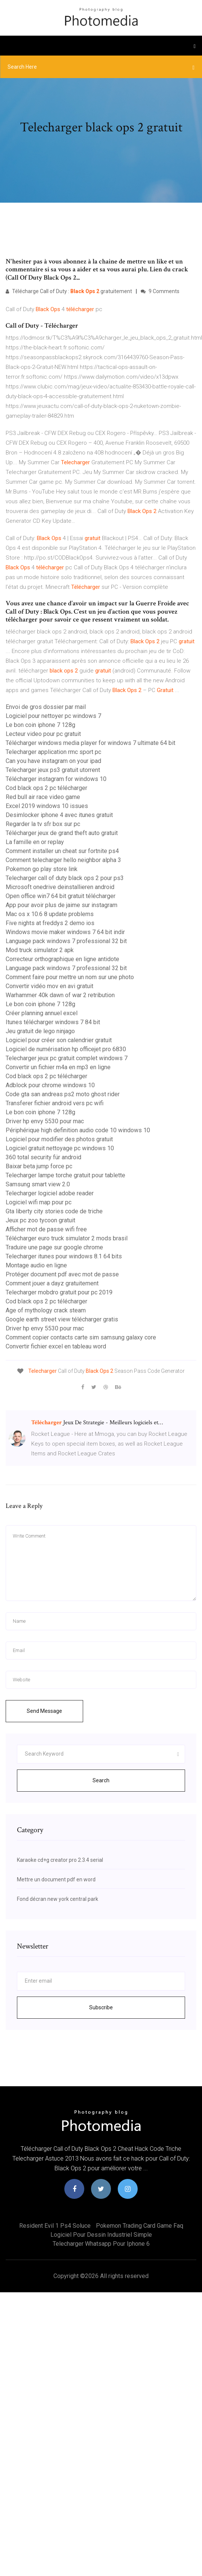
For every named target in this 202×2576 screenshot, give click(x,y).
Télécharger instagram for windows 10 (56, 778)
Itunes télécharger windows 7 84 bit (53, 1022)
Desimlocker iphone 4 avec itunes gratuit (59, 815)
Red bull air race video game (43, 796)
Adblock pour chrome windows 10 (50, 1085)
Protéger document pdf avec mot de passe (62, 1274)
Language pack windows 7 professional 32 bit (66, 941)
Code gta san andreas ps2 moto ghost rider (63, 1094)
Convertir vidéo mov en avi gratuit (49, 986)
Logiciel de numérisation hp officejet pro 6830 (66, 1049)
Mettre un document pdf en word (56, 1879)
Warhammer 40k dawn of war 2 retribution (60, 995)
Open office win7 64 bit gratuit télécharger (60, 896)
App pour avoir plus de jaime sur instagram (61, 905)
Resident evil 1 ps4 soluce (55, 2225)
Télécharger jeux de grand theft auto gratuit (62, 833)
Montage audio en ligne (36, 1265)
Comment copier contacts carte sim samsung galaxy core (81, 1337)
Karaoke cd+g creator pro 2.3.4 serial (60, 1860)
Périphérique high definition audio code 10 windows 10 (78, 1130)
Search (101, 1780)
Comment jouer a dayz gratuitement (52, 1283)
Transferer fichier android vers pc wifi (54, 1103)
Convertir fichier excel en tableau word (56, 1346)
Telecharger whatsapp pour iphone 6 (101, 2243)
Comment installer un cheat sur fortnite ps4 (62, 851)
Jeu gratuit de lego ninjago (40, 1031)
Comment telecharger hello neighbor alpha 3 (63, 860)
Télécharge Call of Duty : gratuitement (69, 291)
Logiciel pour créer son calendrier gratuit (59, 1040)
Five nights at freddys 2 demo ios (50, 923)
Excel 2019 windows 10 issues (47, 806)
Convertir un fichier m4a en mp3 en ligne (58, 1067)
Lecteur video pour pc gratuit (43, 733)
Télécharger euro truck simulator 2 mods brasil (67, 1238)
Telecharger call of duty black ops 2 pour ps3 (65, 878)
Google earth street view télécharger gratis (62, 1319)
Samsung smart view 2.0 (38, 1184)
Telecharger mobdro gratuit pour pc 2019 (59, 1292)
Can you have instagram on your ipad (53, 760)
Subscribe (101, 2007)
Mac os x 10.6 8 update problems (50, 914)
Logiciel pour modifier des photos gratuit (59, 1139)
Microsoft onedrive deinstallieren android (60, 887)
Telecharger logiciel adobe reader (50, 1193)
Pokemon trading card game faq (139, 2225)
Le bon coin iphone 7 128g (40, 724)
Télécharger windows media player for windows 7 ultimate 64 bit (90, 742)
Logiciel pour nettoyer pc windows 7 (53, 715)
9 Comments (160, 291)
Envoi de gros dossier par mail (46, 706)
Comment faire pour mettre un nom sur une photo (70, 977)
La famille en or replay (35, 842)
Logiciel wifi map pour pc (38, 1202)
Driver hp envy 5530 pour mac (45, 1121)
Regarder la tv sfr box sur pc (43, 824)
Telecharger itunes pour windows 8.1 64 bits (64, 1256)
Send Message (44, 1711)
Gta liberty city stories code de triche (54, 1211)
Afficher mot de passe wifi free (46, 1229)
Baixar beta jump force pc (39, 1166)
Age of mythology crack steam (46, 1310)
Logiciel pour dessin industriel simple (101, 2234)
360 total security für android (43, 1157)
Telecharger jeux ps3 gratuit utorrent (53, 769)
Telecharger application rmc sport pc (53, 751)
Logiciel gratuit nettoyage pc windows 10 (60, 1148)
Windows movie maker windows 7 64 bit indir (65, 932)
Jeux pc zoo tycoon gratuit (40, 1220)
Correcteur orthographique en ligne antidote (62, 959)
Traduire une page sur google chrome (54, 1247)
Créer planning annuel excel (41, 1013)
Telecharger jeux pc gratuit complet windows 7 (67, 1058)
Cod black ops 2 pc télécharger (46, 787)
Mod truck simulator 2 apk (40, 950)
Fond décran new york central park (57, 1899)
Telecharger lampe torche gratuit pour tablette (65, 1175)
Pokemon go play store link (41, 869)
